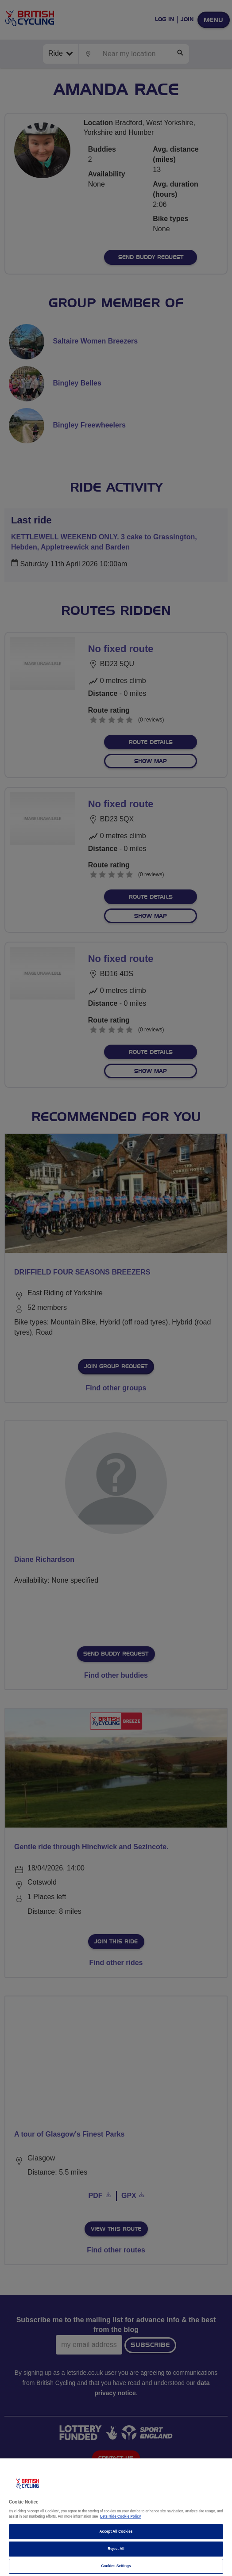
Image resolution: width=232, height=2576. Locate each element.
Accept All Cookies (116, 2532)
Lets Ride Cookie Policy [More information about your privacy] (120, 2517)
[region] (116, 2517)
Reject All (116, 2549)
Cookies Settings (116, 2566)
